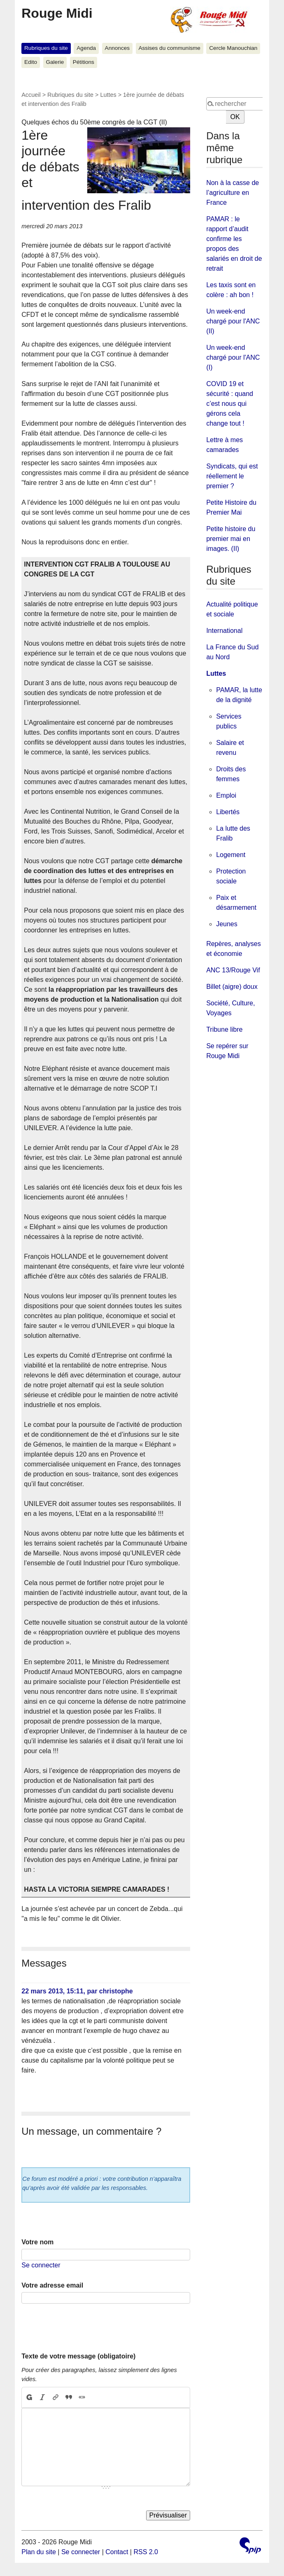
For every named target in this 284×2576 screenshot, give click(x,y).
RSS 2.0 (145, 2551)
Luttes (108, 94)
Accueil (30, 94)
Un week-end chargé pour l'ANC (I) (233, 357)
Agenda (86, 48)
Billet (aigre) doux (232, 986)
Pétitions (83, 62)
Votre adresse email (52, 2285)
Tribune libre (224, 1029)
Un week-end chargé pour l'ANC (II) (233, 321)
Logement (230, 854)
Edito (30, 62)
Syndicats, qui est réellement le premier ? (232, 476)
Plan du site (38, 2551)
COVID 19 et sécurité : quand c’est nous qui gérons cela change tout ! (229, 403)
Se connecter (40, 2265)
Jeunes (226, 923)
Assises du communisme (169, 48)
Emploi (226, 795)
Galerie (55, 62)
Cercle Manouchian (233, 48)
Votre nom (37, 2242)
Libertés (228, 811)
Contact (116, 2551)
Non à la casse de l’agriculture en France (232, 192)
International (224, 630)
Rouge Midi (56, 13)
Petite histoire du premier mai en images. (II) (230, 538)
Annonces (117, 48)
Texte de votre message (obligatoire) (78, 2356)
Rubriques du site (46, 48)
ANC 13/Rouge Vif (233, 970)
